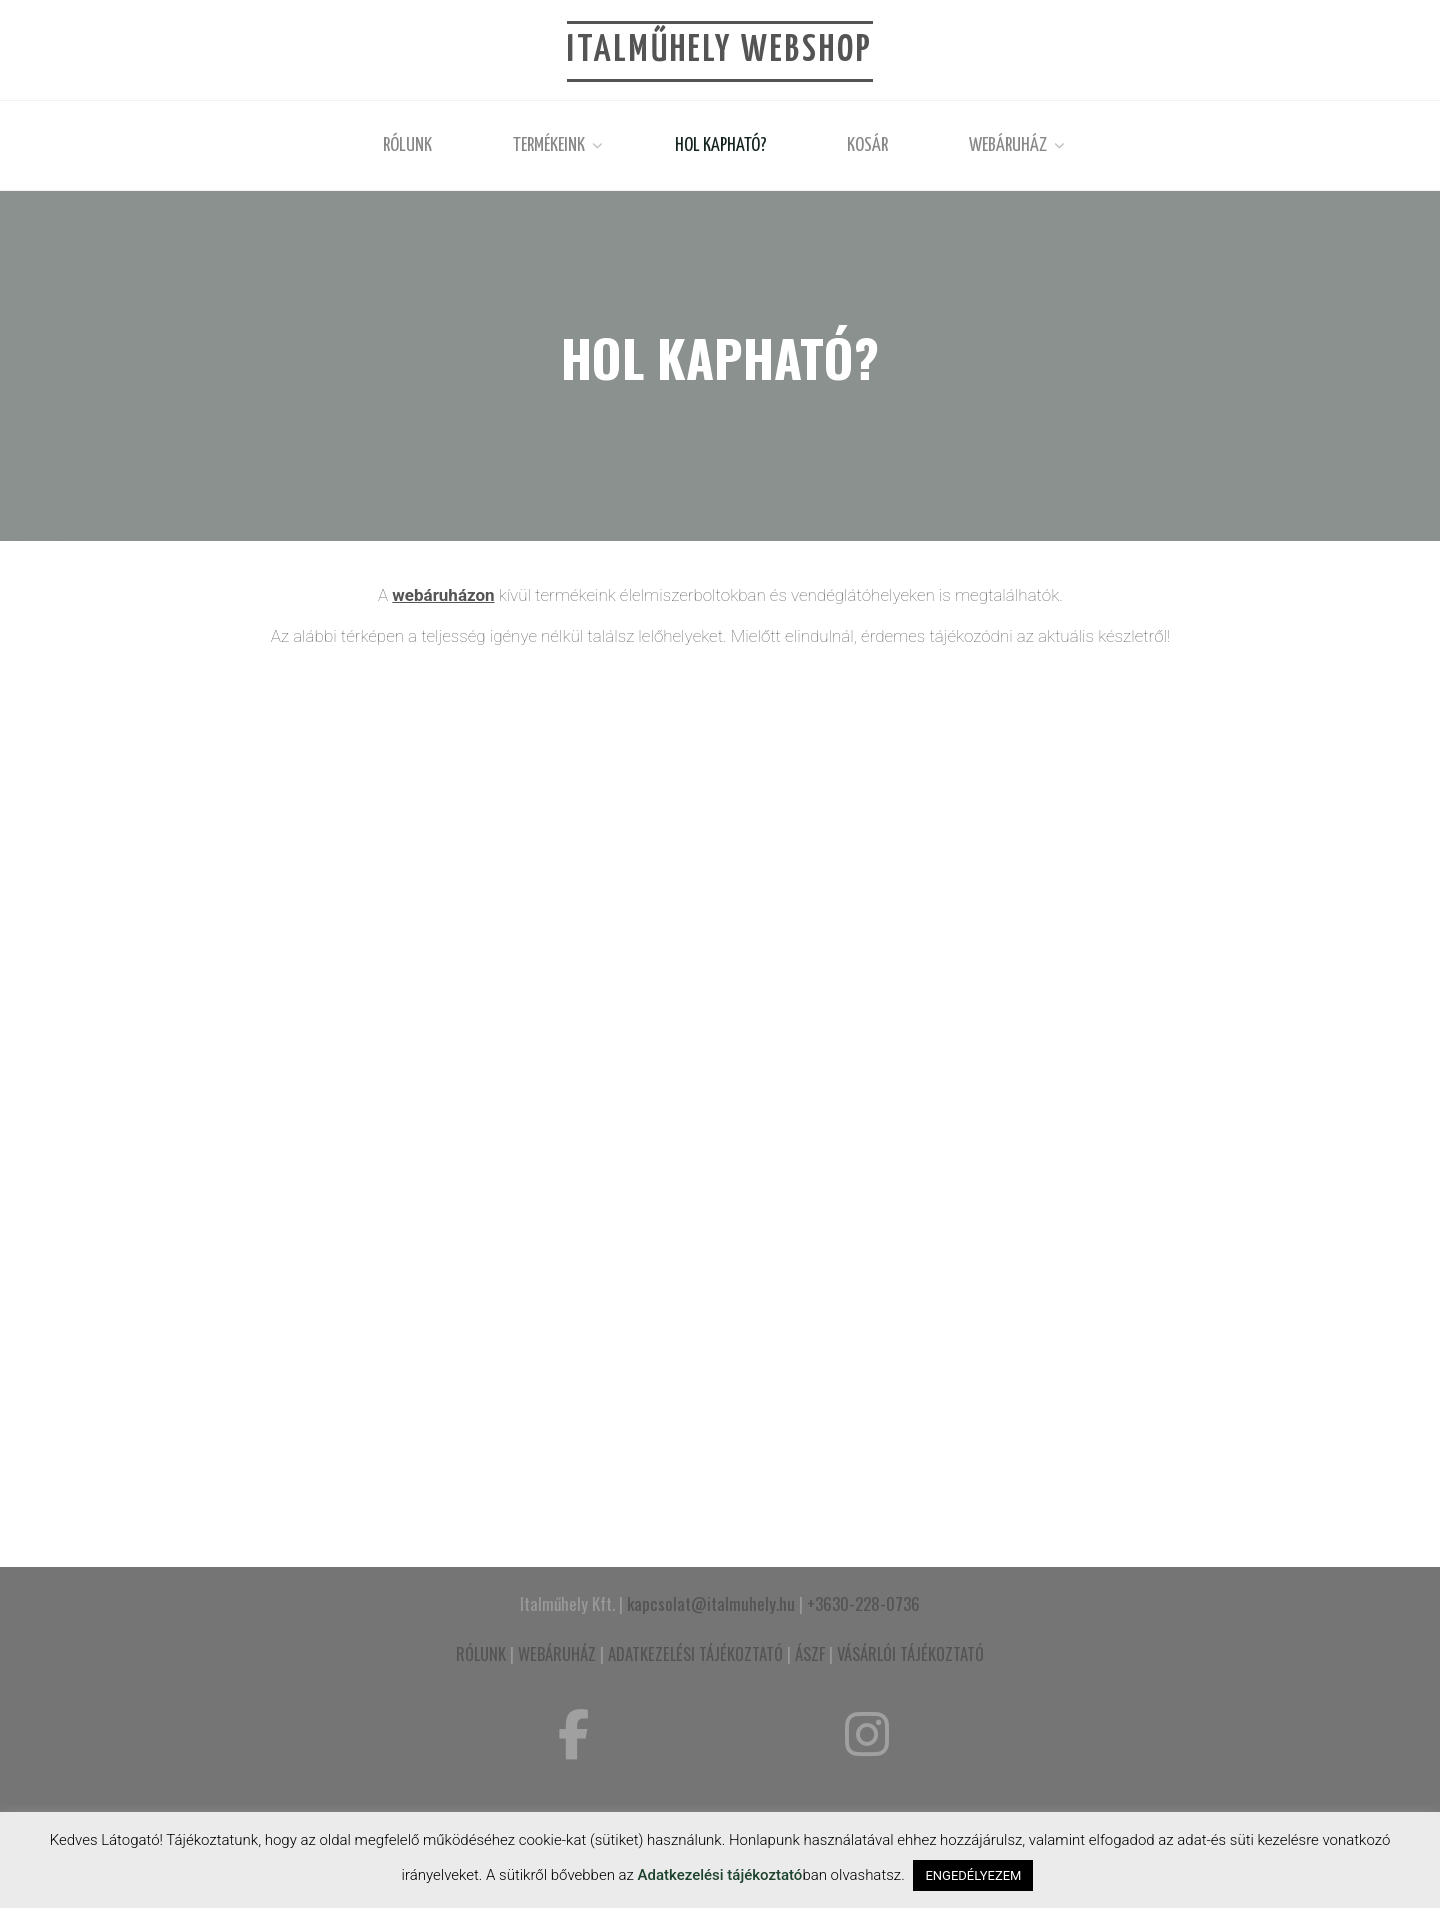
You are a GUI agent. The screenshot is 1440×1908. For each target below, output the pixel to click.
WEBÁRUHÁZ (557, 1653)
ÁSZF (810, 1653)
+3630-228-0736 (863, 1603)
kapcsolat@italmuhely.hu (711, 1603)
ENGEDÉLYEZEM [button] (973, 1875)
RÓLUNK (481, 1653)
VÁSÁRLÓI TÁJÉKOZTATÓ (910, 1653)
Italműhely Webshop (720, 50)
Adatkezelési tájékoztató (720, 1875)
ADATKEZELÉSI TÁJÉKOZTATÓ (695, 1653)
